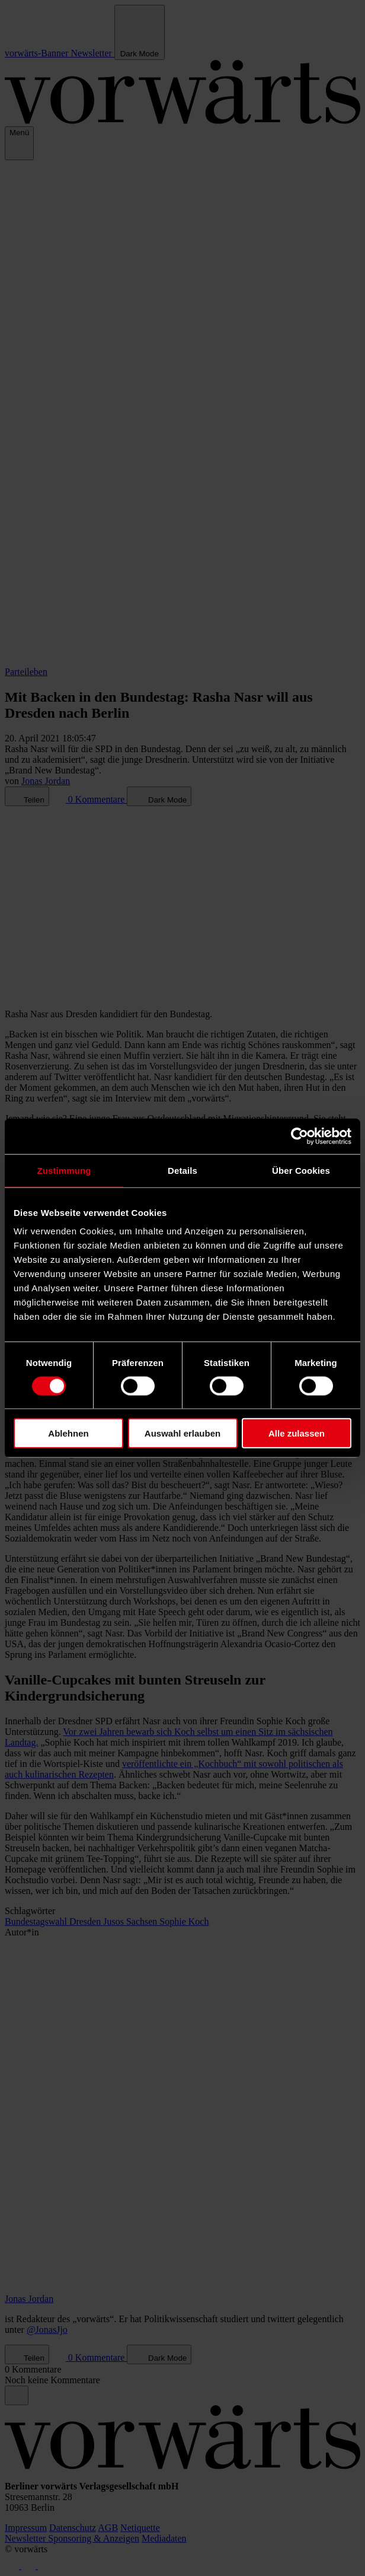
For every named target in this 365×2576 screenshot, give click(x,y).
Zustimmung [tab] (64, 1170)
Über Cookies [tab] (301, 1170)
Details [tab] (182, 1170)
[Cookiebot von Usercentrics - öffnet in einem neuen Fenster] (299, 1136)
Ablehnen (68, 1433)
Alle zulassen (296, 1433)
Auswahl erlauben (182, 1433)
